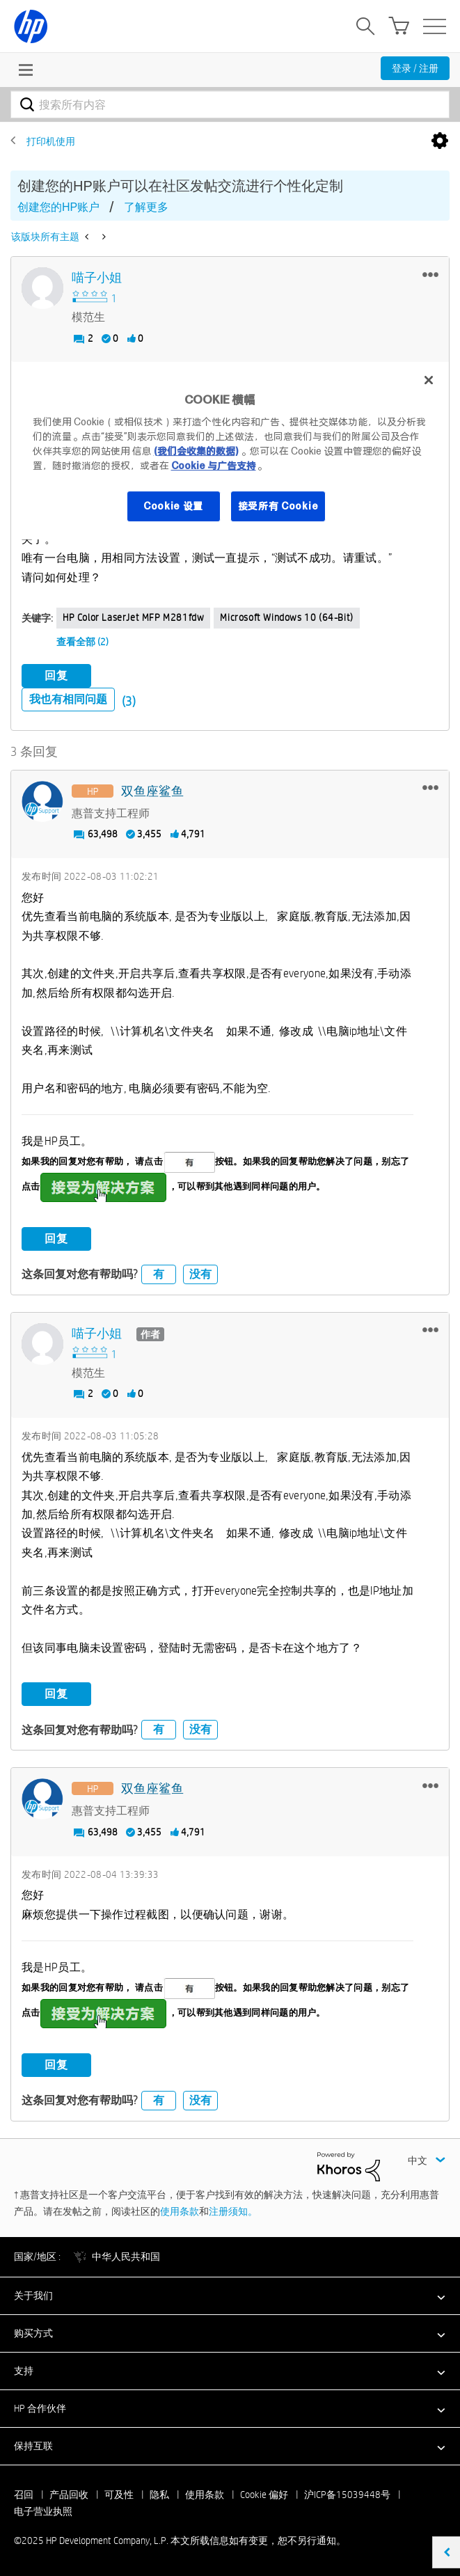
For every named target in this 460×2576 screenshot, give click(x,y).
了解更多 (146, 207)
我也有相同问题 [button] (68, 699)
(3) (129, 701)
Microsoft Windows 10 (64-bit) (286, 617)
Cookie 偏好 (264, 2494)
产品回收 (68, 2494)
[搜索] (230, 104)
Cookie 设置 (173, 506)
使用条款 (179, 2211)
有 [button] (158, 1274)
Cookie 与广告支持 (213, 465)
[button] (430, 274)
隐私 (159, 2494)
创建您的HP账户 (58, 207)
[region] (230, 451)
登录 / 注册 (415, 68)
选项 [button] (440, 141)
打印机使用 (50, 141)
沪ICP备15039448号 (347, 2494)
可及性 (119, 2494)
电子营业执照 (43, 2511)
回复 (56, 675)
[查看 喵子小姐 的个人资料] (97, 278)
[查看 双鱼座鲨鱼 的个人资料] (152, 792)
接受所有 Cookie (278, 506)
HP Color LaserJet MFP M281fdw (133, 617)
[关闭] (428, 380)
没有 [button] (200, 1274)
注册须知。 (233, 2211)
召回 (23, 2494)
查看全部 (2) (82, 641)
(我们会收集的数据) (196, 451)
